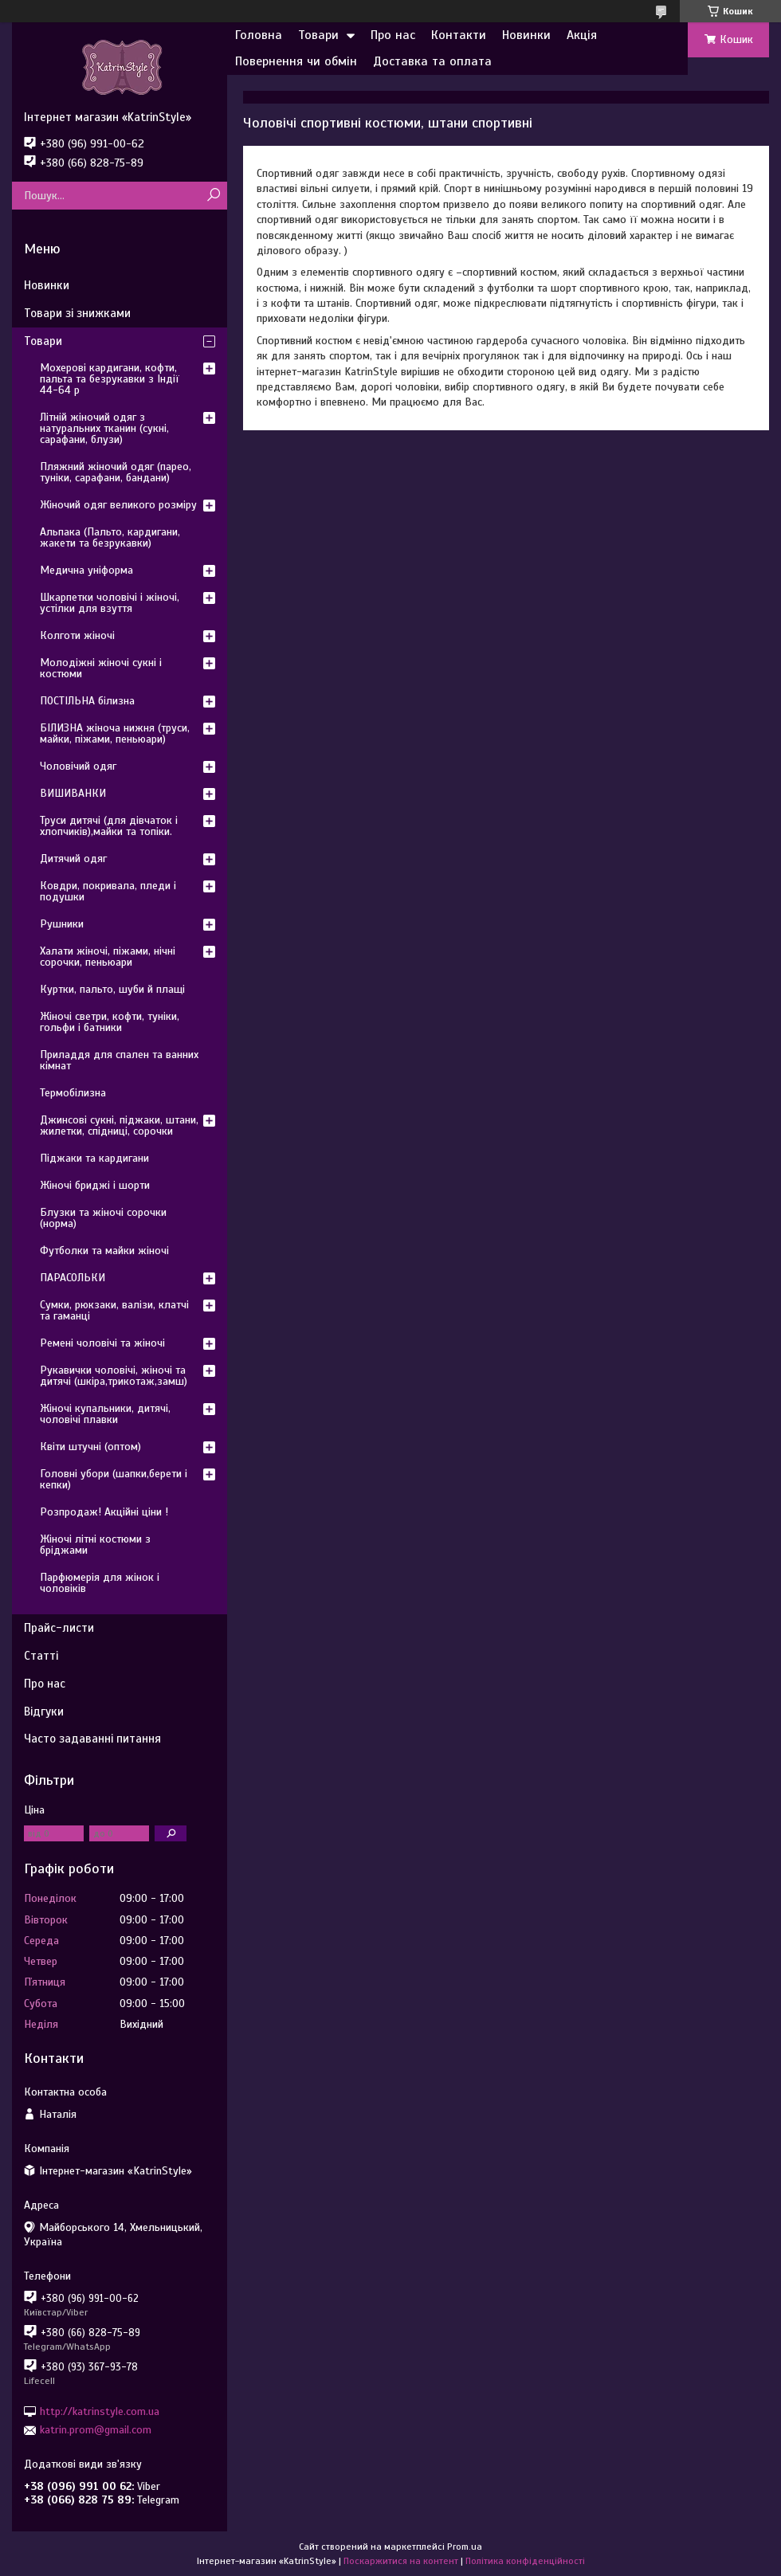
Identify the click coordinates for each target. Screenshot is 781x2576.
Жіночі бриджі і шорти (95, 1185)
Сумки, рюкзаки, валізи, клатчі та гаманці (114, 1310)
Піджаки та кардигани (94, 1158)
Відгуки (44, 1711)
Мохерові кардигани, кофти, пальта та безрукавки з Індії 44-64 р (109, 379)
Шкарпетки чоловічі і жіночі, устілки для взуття (109, 602)
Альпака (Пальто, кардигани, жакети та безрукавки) (110, 537)
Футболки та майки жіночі (104, 1250)
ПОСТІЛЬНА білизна (87, 701)
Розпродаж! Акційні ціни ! (104, 1512)
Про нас (393, 35)
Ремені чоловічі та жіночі (102, 1343)
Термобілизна (73, 1093)
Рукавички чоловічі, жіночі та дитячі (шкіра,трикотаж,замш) (113, 1375)
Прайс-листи (59, 1628)
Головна (258, 35)
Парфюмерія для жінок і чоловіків (99, 1582)
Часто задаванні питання (92, 1738)
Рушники (62, 924)
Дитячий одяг (73, 858)
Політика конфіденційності (525, 2560)
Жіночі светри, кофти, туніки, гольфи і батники (109, 1022)
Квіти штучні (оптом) (90, 1446)
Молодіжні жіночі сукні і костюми (101, 668)
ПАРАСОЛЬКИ (72, 1277)
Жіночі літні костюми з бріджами (95, 1544)
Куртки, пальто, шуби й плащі (112, 989)
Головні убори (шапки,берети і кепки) (113, 1479)
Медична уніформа (86, 570)
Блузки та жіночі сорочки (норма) (103, 1218)
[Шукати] (213, 196)
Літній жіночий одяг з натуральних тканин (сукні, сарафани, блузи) (104, 428)
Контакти (458, 35)
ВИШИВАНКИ (73, 793)
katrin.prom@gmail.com (95, 2430)
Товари (318, 35)
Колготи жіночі (77, 635)
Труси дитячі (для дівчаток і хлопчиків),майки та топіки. (109, 826)
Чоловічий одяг (78, 766)
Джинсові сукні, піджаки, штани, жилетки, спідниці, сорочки (119, 1125)
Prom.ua (464, 2546)
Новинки (526, 35)
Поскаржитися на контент (400, 2560)
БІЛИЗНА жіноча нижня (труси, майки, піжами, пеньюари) (115, 733)
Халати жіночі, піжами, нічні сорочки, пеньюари (107, 956)
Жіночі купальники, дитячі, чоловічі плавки (105, 1414)
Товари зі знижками (77, 313)
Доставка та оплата (432, 61)
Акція (582, 35)
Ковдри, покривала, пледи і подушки (108, 891)
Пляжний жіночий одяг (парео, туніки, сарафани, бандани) (115, 472)
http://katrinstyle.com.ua (99, 2411)
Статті (41, 1656)
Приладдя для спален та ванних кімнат (119, 1060)
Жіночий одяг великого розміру (118, 505)
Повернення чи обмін (296, 61)
